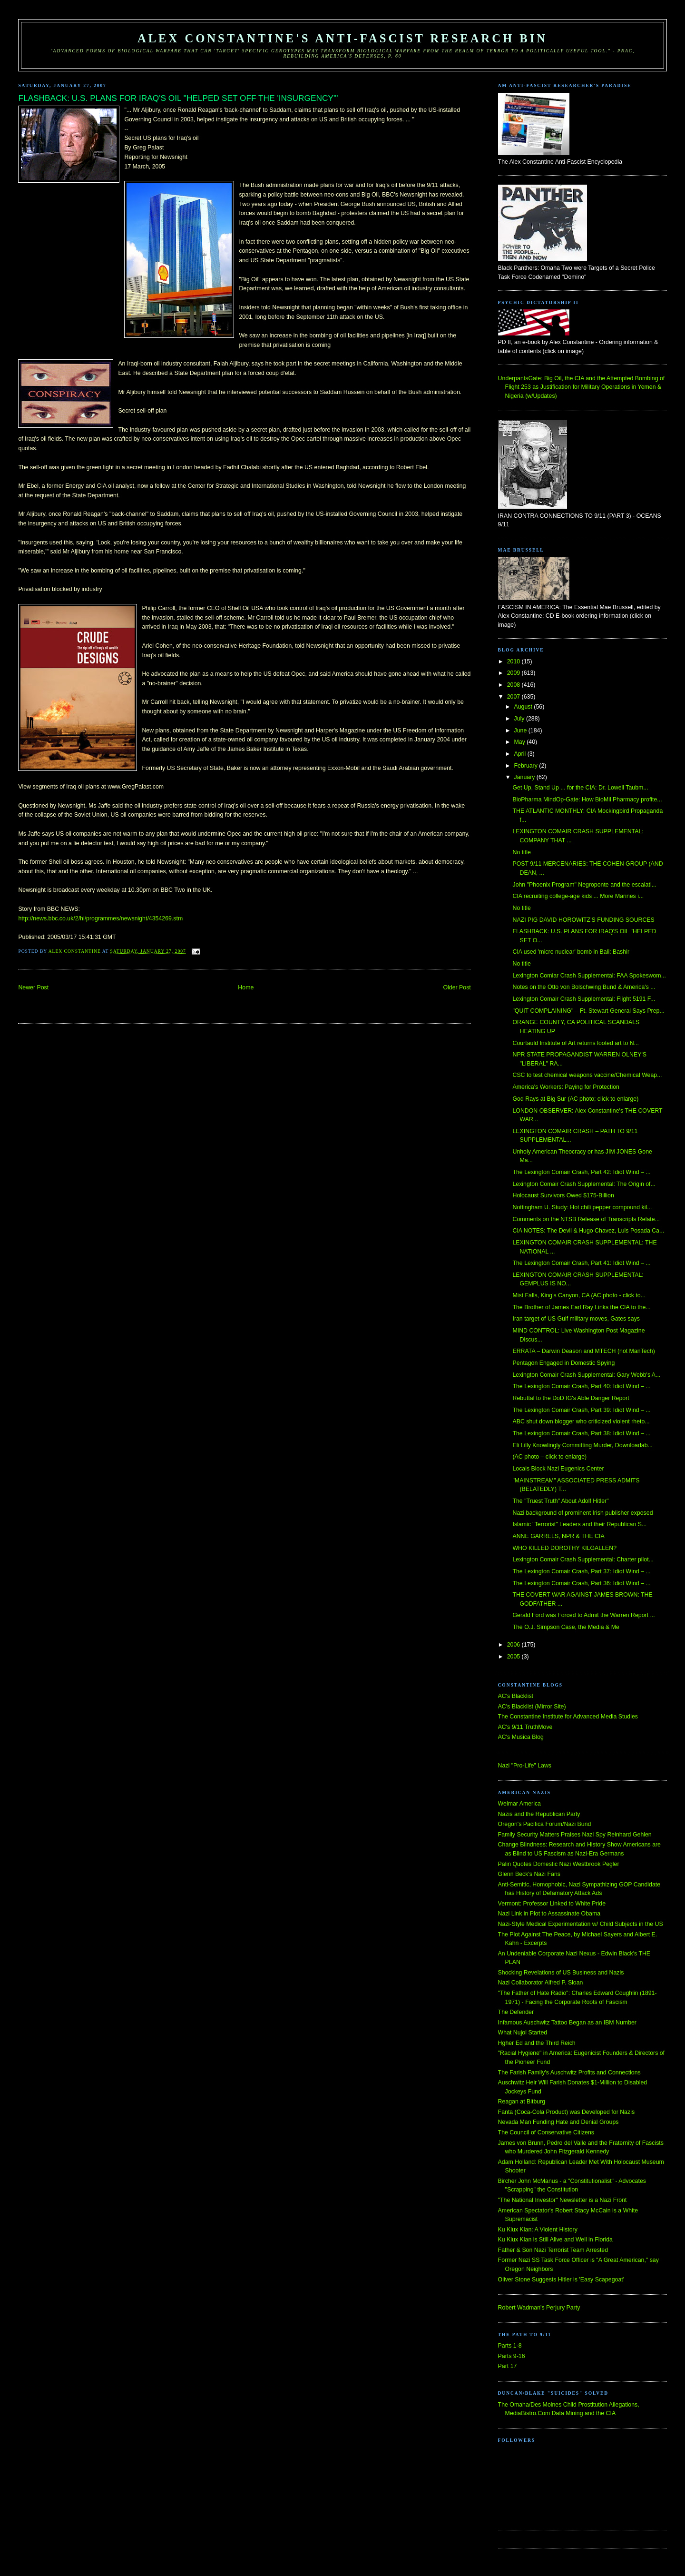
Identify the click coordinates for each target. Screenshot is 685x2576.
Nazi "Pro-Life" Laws (524, 1765)
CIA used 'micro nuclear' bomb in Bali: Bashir (570, 951)
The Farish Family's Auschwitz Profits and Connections (569, 2072)
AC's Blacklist (515, 1696)
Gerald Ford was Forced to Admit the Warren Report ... (583, 1615)
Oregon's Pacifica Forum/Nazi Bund (544, 1824)
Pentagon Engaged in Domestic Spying (563, 1363)
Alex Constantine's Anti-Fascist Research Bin (342, 38)
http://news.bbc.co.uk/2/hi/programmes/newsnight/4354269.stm (100, 918)
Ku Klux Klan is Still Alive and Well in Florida (555, 2239)
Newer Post (33, 987)
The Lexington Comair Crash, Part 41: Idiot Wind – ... (581, 1263)
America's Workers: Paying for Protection (565, 1087)
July (520, 718)
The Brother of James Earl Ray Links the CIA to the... (581, 1307)
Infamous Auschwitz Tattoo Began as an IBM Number (567, 2022)
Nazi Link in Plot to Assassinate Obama (549, 1913)
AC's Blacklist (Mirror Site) (532, 1706)
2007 (514, 696)
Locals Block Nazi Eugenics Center (558, 1468)
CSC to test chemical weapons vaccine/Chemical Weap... (587, 1075)
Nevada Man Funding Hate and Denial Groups (558, 2122)
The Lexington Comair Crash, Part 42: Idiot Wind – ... (581, 1172)
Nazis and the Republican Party (539, 1814)
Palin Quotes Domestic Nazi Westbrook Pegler (558, 1864)
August (524, 706)
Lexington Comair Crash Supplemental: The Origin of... (583, 1184)
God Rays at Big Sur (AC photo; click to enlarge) (575, 1099)
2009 (514, 673)
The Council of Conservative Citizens (546, 2132)
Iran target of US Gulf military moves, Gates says (576, 1318)
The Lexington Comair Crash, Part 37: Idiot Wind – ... (581, 1571)
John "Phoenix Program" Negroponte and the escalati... (584, 884)
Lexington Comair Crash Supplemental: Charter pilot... (582, 1559)
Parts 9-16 (511, 2356)
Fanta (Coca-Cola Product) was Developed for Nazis (566, 2112)
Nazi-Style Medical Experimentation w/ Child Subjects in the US (580, 1924)
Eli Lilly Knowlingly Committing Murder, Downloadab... (582, 1445)
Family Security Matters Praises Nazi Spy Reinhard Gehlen (575, 1834)
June (521, 730)
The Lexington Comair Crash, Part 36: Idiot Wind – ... (581, 1583)
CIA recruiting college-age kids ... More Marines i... (578, 896)
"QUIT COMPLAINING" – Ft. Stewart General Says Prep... (588, 1010)
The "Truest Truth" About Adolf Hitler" (560, 1501)
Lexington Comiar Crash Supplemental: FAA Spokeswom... (588, 975)
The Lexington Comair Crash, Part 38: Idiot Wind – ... (581, 1433)
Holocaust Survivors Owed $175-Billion (563, 1195)
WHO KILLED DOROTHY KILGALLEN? (564, 1548)
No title (521, 852)
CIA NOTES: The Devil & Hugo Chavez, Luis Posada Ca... (588, 1230)
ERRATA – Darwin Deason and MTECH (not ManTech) (583, 1351)
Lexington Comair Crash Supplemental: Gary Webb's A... (586, 1375)
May (520, 742)
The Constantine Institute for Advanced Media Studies (568, 1716)
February (526, 765)
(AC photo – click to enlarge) (549, 1456)
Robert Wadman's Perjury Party (539, 2307)
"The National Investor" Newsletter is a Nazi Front (562, 2200)
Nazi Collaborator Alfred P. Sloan (540, 1982)
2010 (514, 661)
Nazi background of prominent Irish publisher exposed (582, 1513)
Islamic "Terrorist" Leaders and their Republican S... (579, 1524)
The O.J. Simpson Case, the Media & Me (565, 1627)
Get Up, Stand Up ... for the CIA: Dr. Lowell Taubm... (580, 787)
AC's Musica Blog (521, 1737)
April (521, 753)
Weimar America (519, 1803)
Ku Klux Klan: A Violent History (537, 2229)
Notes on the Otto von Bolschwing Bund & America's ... (583, 987)
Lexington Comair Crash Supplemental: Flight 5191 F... (583, 999)
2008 (514, 684)
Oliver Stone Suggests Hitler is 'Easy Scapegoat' (561, 2279)
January (525, 777)
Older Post (456, 987)
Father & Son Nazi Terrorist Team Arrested (553, 2250)
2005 (514, 1656)
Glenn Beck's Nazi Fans (529, 1874)
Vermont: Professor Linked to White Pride (552, 1903)
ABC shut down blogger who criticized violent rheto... (580, 1421)
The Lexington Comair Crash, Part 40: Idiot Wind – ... (581, 1386)
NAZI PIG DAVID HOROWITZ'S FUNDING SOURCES (583, 920)
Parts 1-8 (510, 2345)
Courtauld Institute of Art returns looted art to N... (575, 1043)
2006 (514, 1644)
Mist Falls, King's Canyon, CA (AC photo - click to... (579, 1295)
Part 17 (507, 2366)
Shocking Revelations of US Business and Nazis (561, 1972)
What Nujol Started (523, 2032)
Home (246, 987)
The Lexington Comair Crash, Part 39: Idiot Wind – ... (581, 1410)
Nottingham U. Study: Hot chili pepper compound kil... (582, 1207)
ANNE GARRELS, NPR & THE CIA (558, 1536)
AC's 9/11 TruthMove (525, 1727)
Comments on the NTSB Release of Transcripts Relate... (585, 1219)
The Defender (516, 2012)
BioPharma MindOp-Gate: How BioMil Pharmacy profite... (587, 799)
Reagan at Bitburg (522, 2101)
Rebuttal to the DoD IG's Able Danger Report (570, 1398)
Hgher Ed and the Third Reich (537, 2043)
